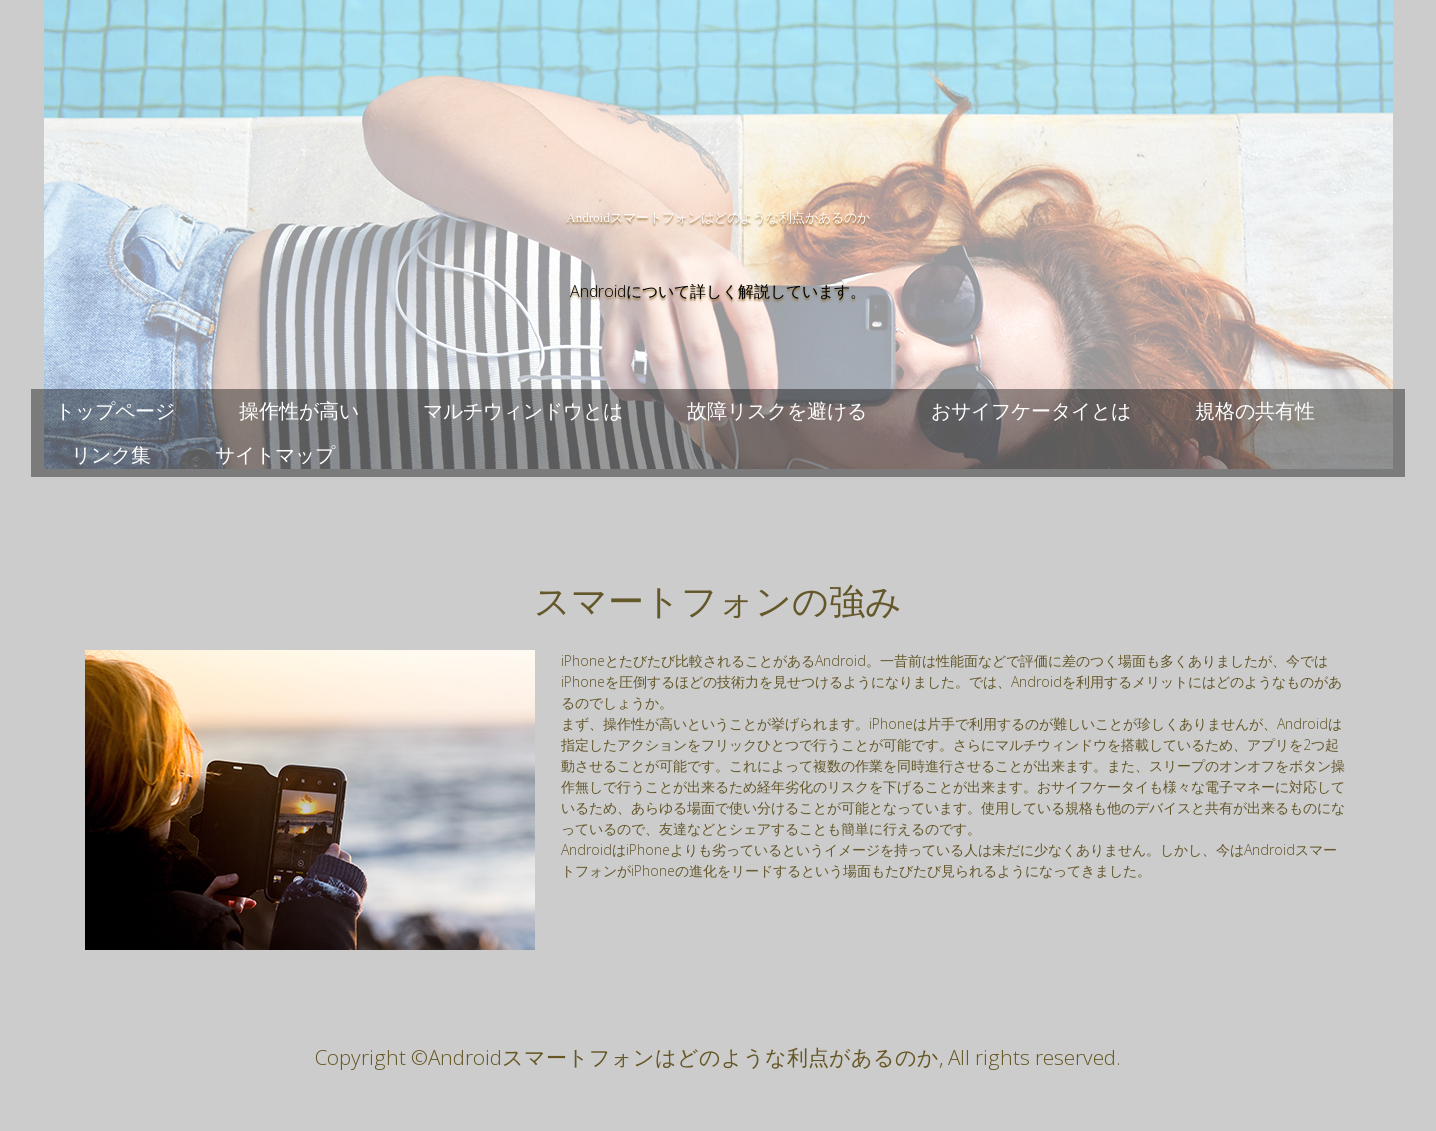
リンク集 (111, 454)
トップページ (115, 410)
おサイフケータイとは (1031, 410)
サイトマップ (275, 454)
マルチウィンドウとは (523, 410)
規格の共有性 (1255, 410)
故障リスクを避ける (777, 410)
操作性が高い (299, 410)
